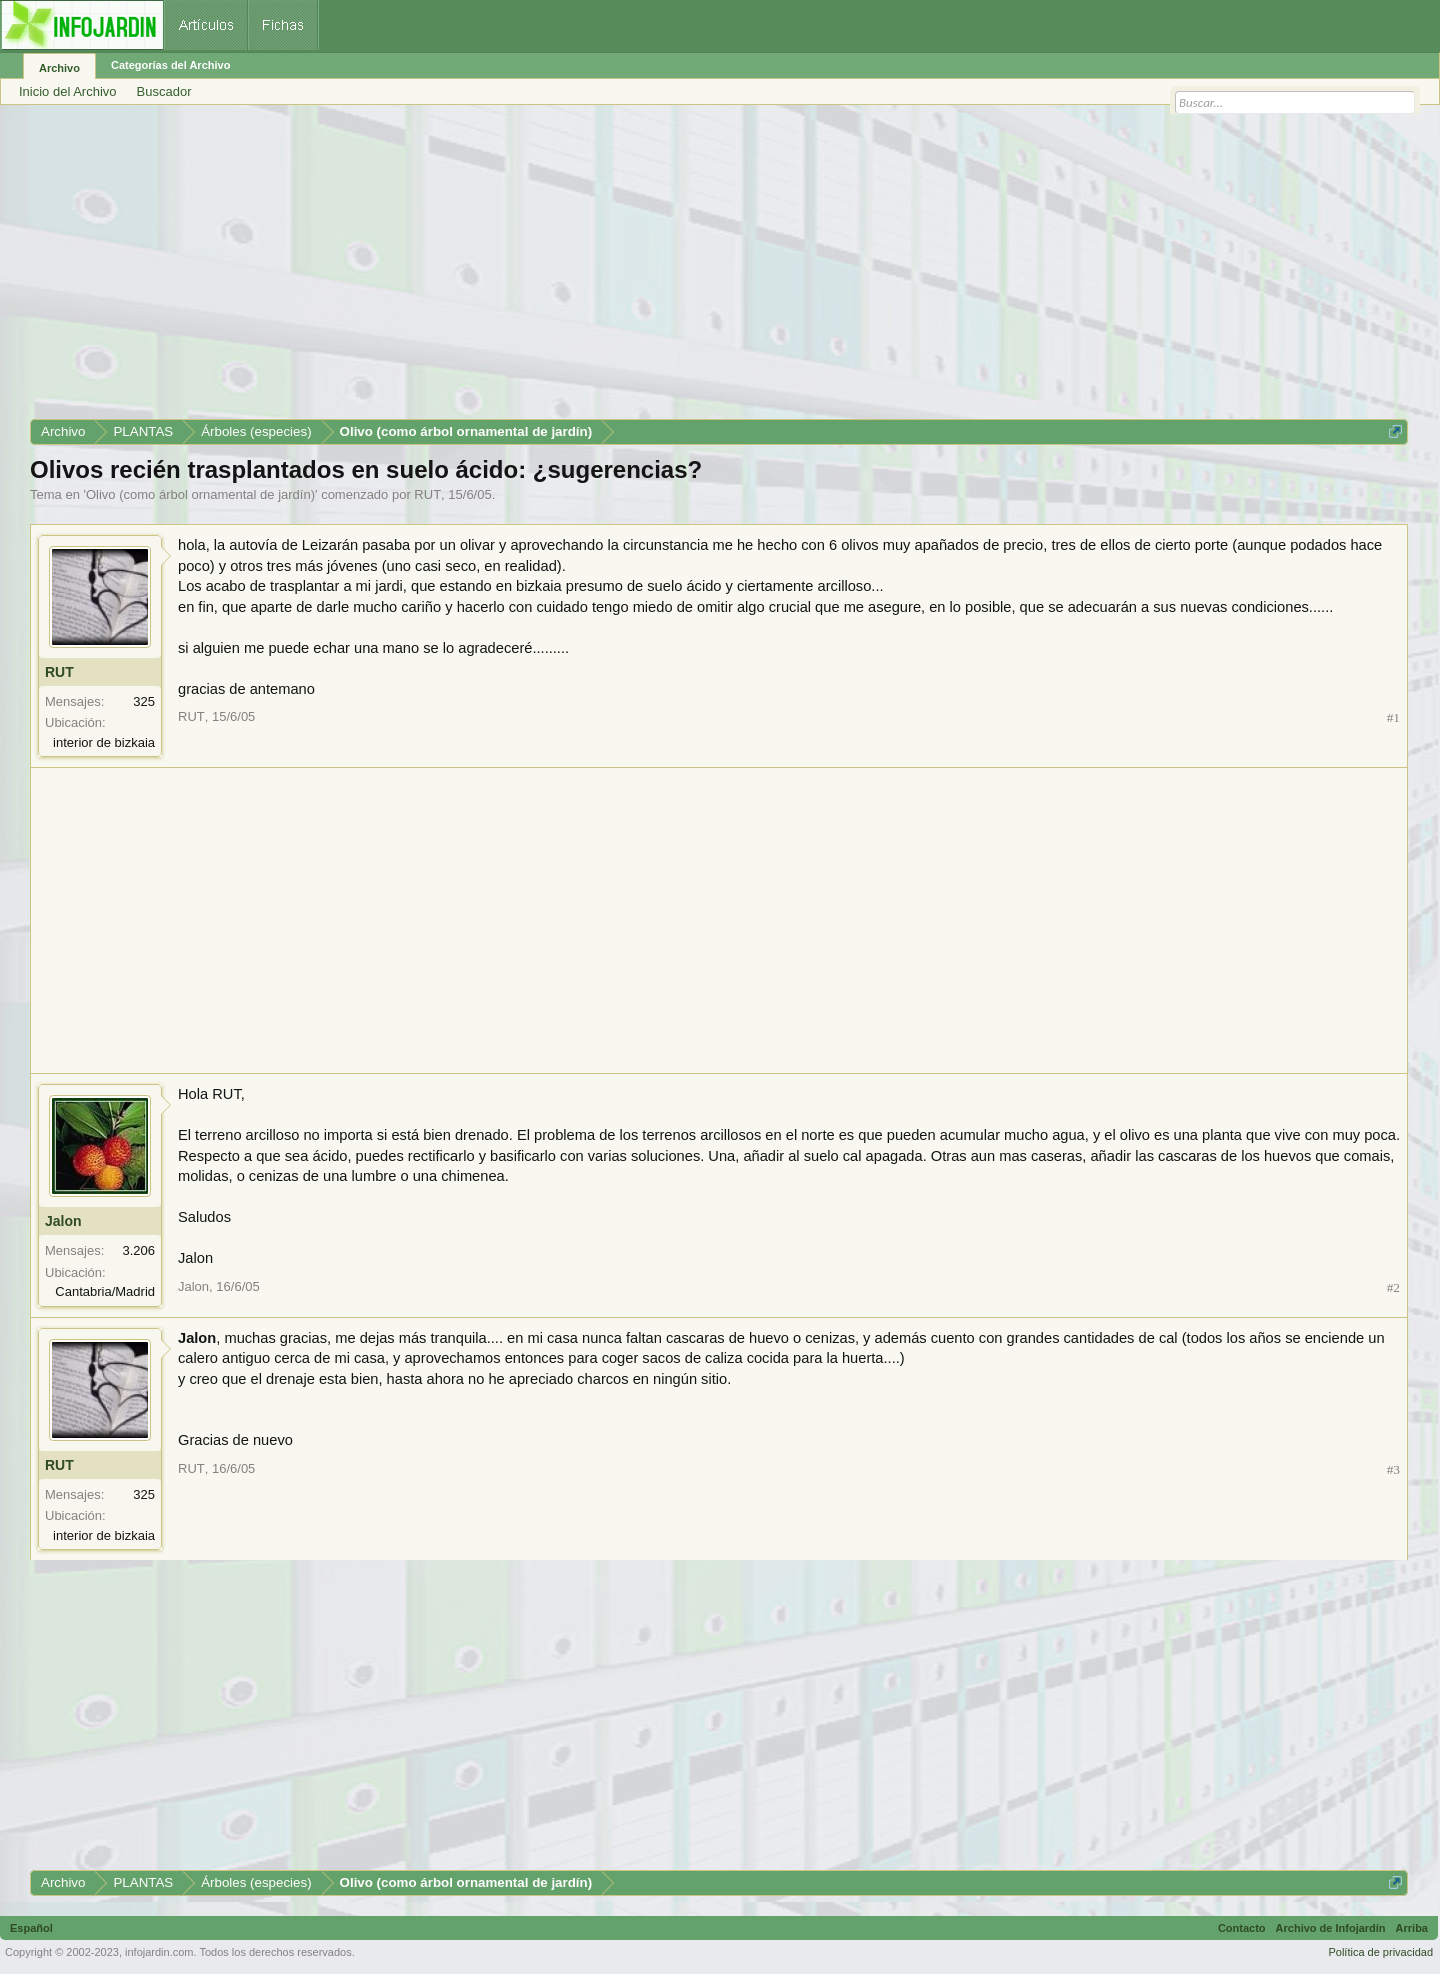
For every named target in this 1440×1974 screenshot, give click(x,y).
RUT (427, 494)
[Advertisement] (630, 269)
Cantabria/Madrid (105, 1291)
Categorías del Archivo (170, 65)
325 (144, 701)
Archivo (59, 68)
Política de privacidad (1380, 1952)
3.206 (138, 1250)
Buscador (164, 91)
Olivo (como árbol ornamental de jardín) (200, 494)
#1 (1393, 717)
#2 (1393, 1287)
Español (31, 1928)
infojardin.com (159, 1952)
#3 (1393, 1469)
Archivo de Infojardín (1331, 1928)
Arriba (1412, 1928)
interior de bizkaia (104, 742)
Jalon (63, 1221)
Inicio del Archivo (68, 91)
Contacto (1242, 1928)
